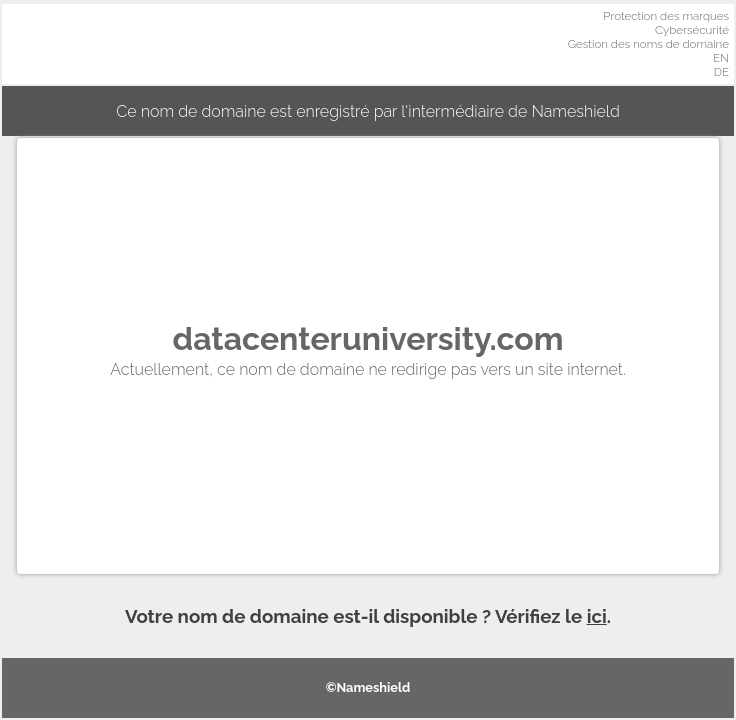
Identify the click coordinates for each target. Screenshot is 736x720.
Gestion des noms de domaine (648, 44)
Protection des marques (666, 16)
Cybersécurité (692, 30)
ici (597, 616)
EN (721, 58)
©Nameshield (368, 687)
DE (721, 72)
